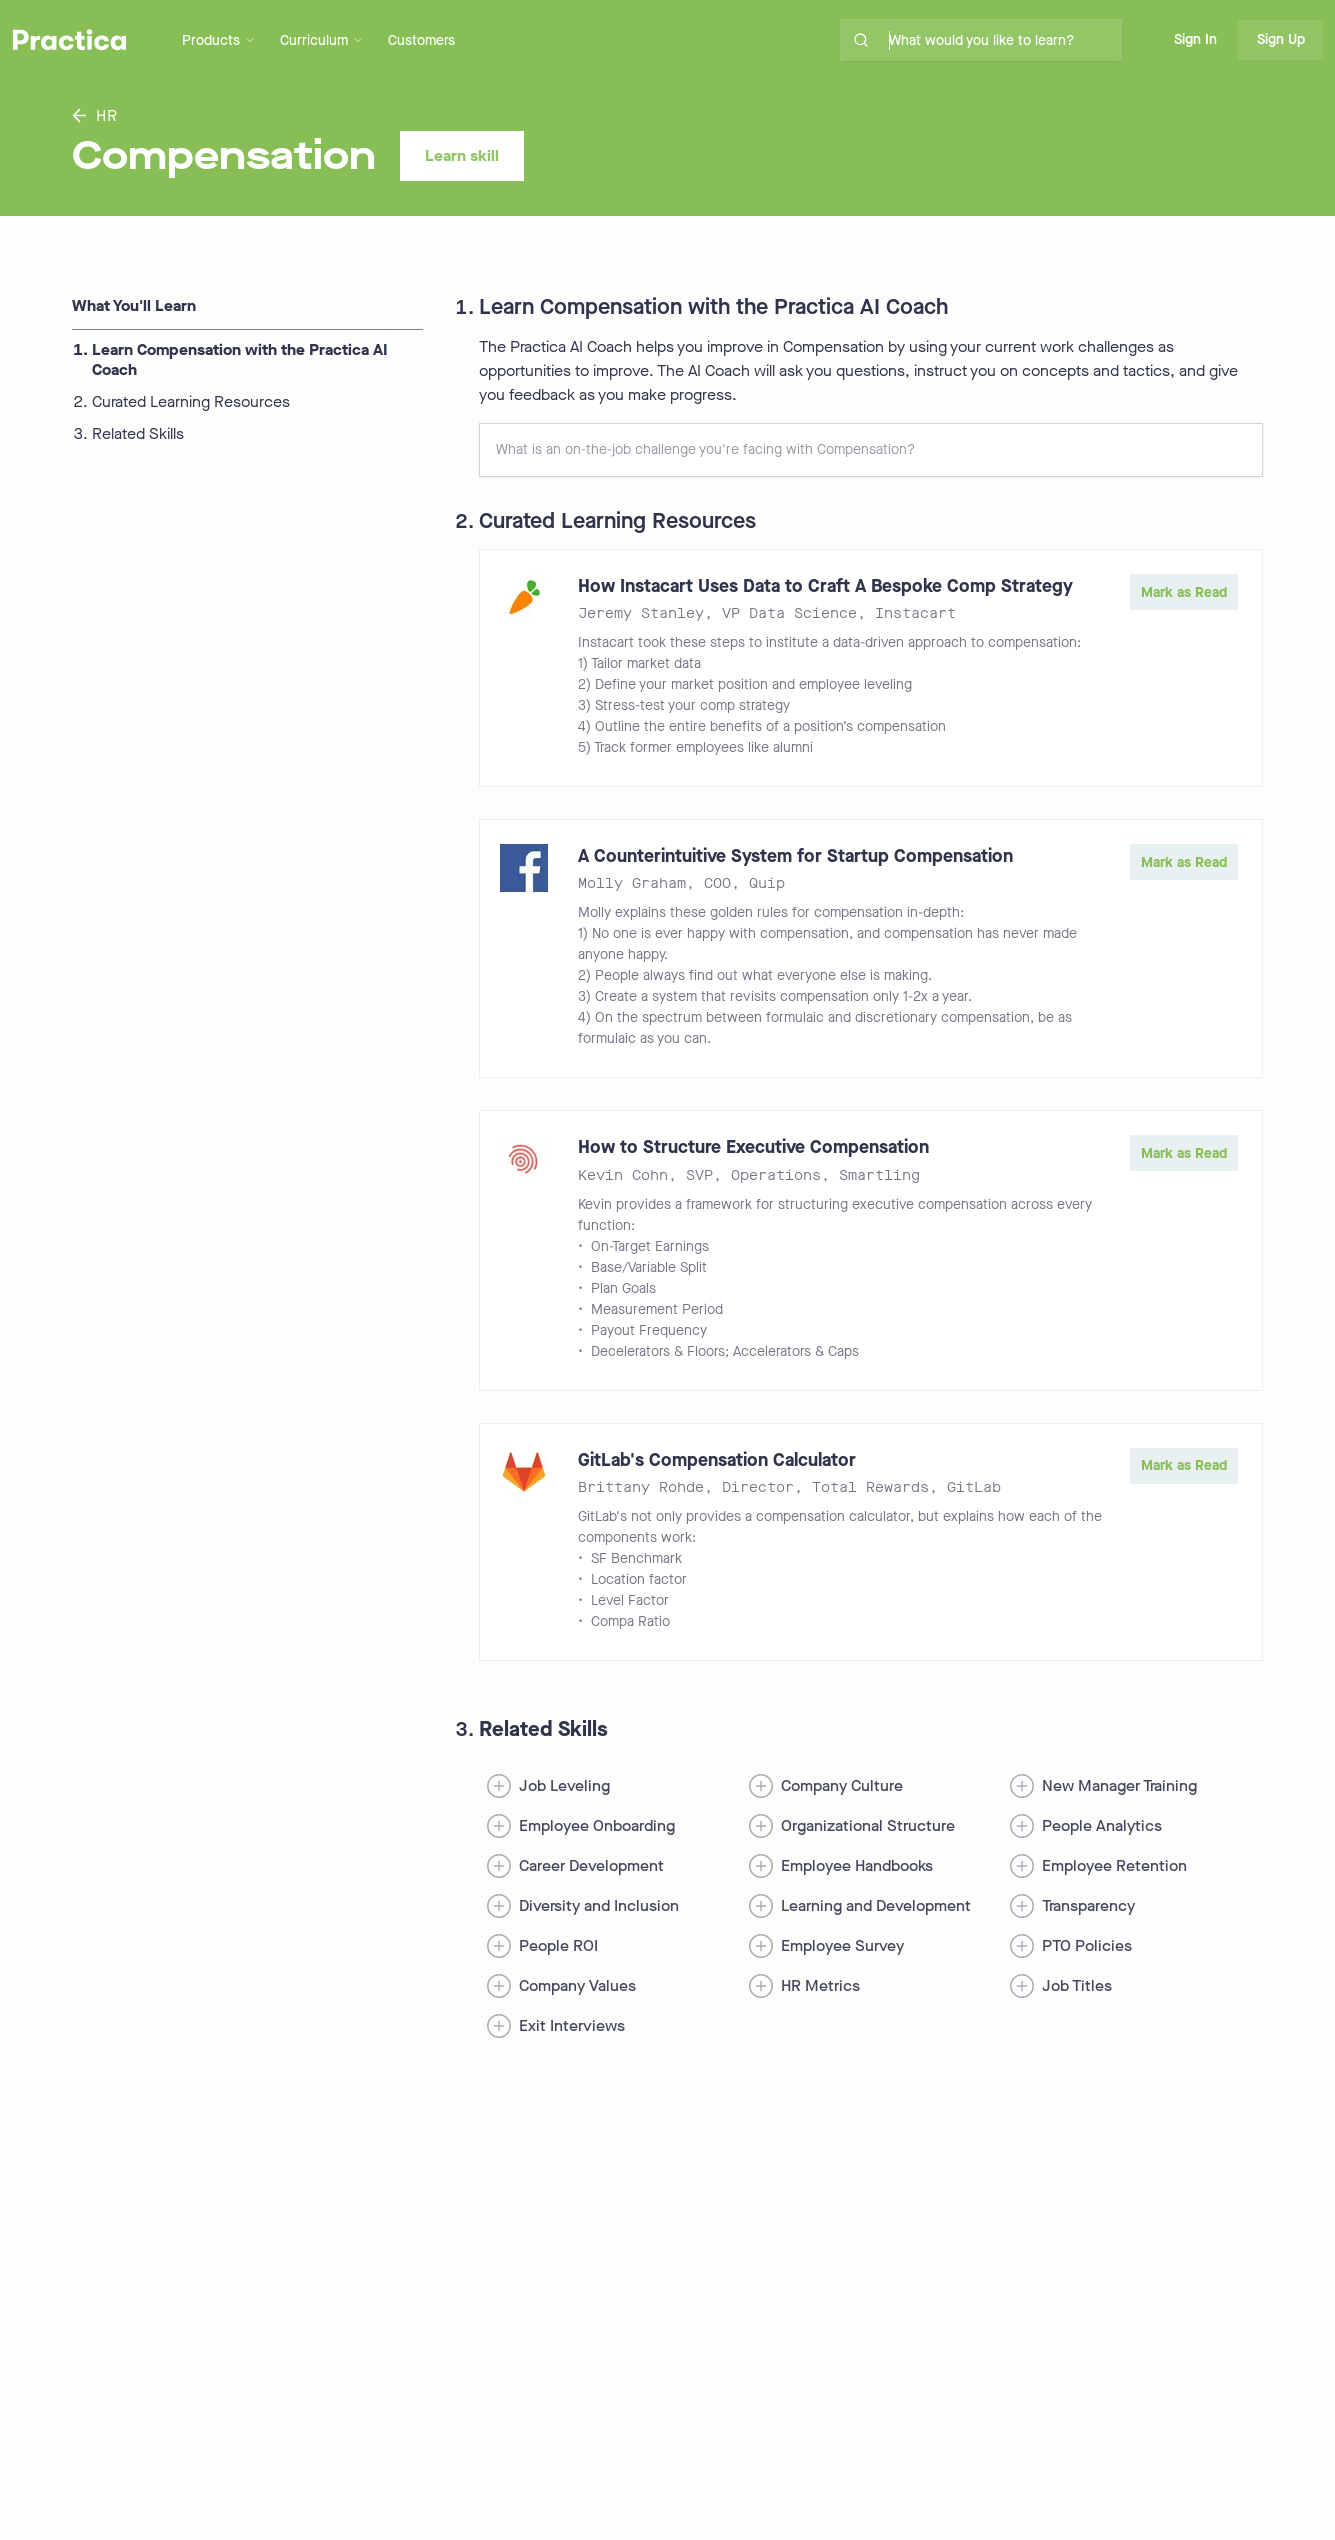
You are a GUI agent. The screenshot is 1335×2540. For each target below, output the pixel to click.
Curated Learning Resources (191, 402)
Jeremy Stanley (641, 613)
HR (94, 115)
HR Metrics (820, 1985)
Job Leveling (564, 1785)
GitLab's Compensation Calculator (717, 1460)
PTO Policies (1087, 1945)
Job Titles (1077, 1985)
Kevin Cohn (623, 1175)
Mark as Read (1184, 592)
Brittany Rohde (641, 1487)
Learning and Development (876, 1905)
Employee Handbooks (857, 1865)
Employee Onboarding (597, 1825)
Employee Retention (1114, 1865)
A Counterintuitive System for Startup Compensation (795, 856)
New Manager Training (1119, 1785)
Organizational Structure (868, 1825)
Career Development (591, 1865)
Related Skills (138, 434)
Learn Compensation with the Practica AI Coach (240, 360)
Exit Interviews (572, 2025)
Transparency (1088, 1905)
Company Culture (842, 1785)
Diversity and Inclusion (599, 1905)
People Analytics (1102, 1825)
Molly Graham (632, 883)
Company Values (577, 1985)
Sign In (1195, 39)
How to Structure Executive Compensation (753, 1147)
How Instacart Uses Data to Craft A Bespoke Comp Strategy (825, 586)
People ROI (558, 1945)
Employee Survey (842, 1945)
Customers (421, 40)
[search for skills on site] (1001, 40)
